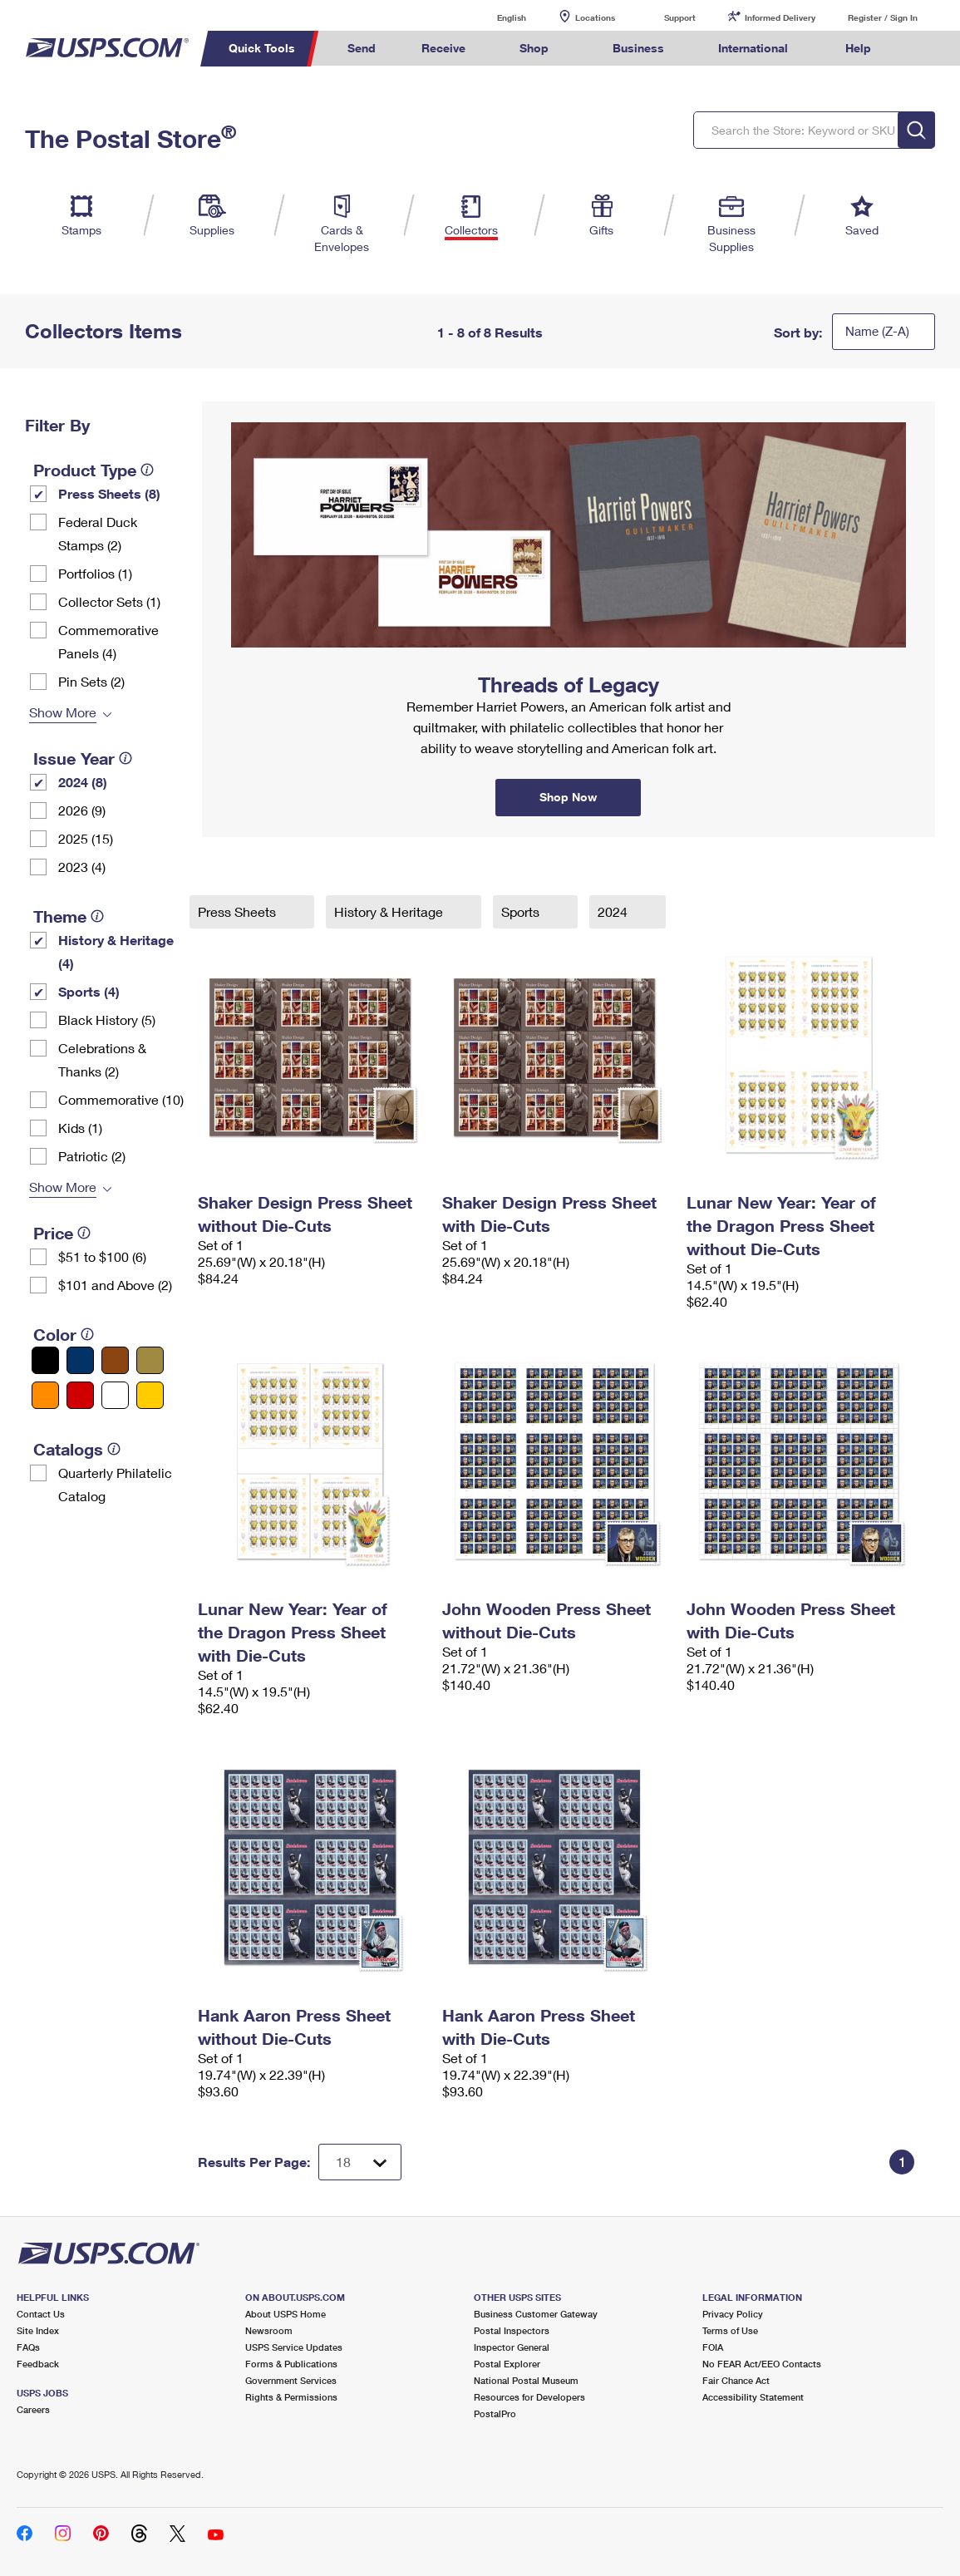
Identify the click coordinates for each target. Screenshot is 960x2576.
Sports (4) (89, 991)
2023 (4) (82, 866)
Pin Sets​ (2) (91, 681)
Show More (62, 712)
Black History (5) (106, 1019)
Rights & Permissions (291, 2396)
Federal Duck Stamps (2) (97, 533)
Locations (595, 17)
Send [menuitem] (361, 48)
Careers (33, 2409)
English (494, 17)
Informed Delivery (780, 17)
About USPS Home (285, 2313)
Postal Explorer (507, 2363)
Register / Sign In (883, 17)
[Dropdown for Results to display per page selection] (359, 2162)
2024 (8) (82, 782)
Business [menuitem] (638, 48)
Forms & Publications (291, 2363)
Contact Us (41, 2313)
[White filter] (115, 1395)
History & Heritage (390, 911)
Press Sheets (238, 911)
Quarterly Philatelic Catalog (115, 1484)
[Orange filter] (45, 1395)
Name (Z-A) (877, 330)
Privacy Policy (732, 2313)
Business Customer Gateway (536, 2313)
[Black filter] (45, 1360)
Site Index (38, 2330)
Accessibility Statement (753, 2396)
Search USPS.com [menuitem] (925, 48)
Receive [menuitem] (443, 48)
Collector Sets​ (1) (109, 601)
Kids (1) (80, 1127)
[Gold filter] (150, 1360)
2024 (614, 911)
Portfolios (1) (95, 573)
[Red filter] (80, 1395)
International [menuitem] (753, 48)
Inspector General (511, 2347)
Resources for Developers (529, 2396)
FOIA (712, 2347)
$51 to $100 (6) (102, 1256)
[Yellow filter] (150, 1395)
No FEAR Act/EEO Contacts (761, 2363)
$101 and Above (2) (115, 1285)
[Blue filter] (80, 1360)
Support (680, 17)
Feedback (38, 2363)
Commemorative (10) (121, 1099)
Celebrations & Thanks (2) (102, 1059)
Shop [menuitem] (534, 48)
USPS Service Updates (293, 2347)
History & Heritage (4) (116, 951)
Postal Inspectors (511, 2330)
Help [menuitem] (858, 48)
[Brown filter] (115, 1360)
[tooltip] (147, 469)
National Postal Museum (526, 2380)
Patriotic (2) (92, 1156)
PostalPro (495, 2413)
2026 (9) (82, 810)
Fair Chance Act (736, 2380)
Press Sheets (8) (109, 493)
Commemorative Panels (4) (108, 641)
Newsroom (269, 2330)
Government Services (291, 2380)
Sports (522, 911)
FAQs (28, 2347)
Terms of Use (730, 2330)
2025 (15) (85, 838)
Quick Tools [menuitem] (262, 48)
